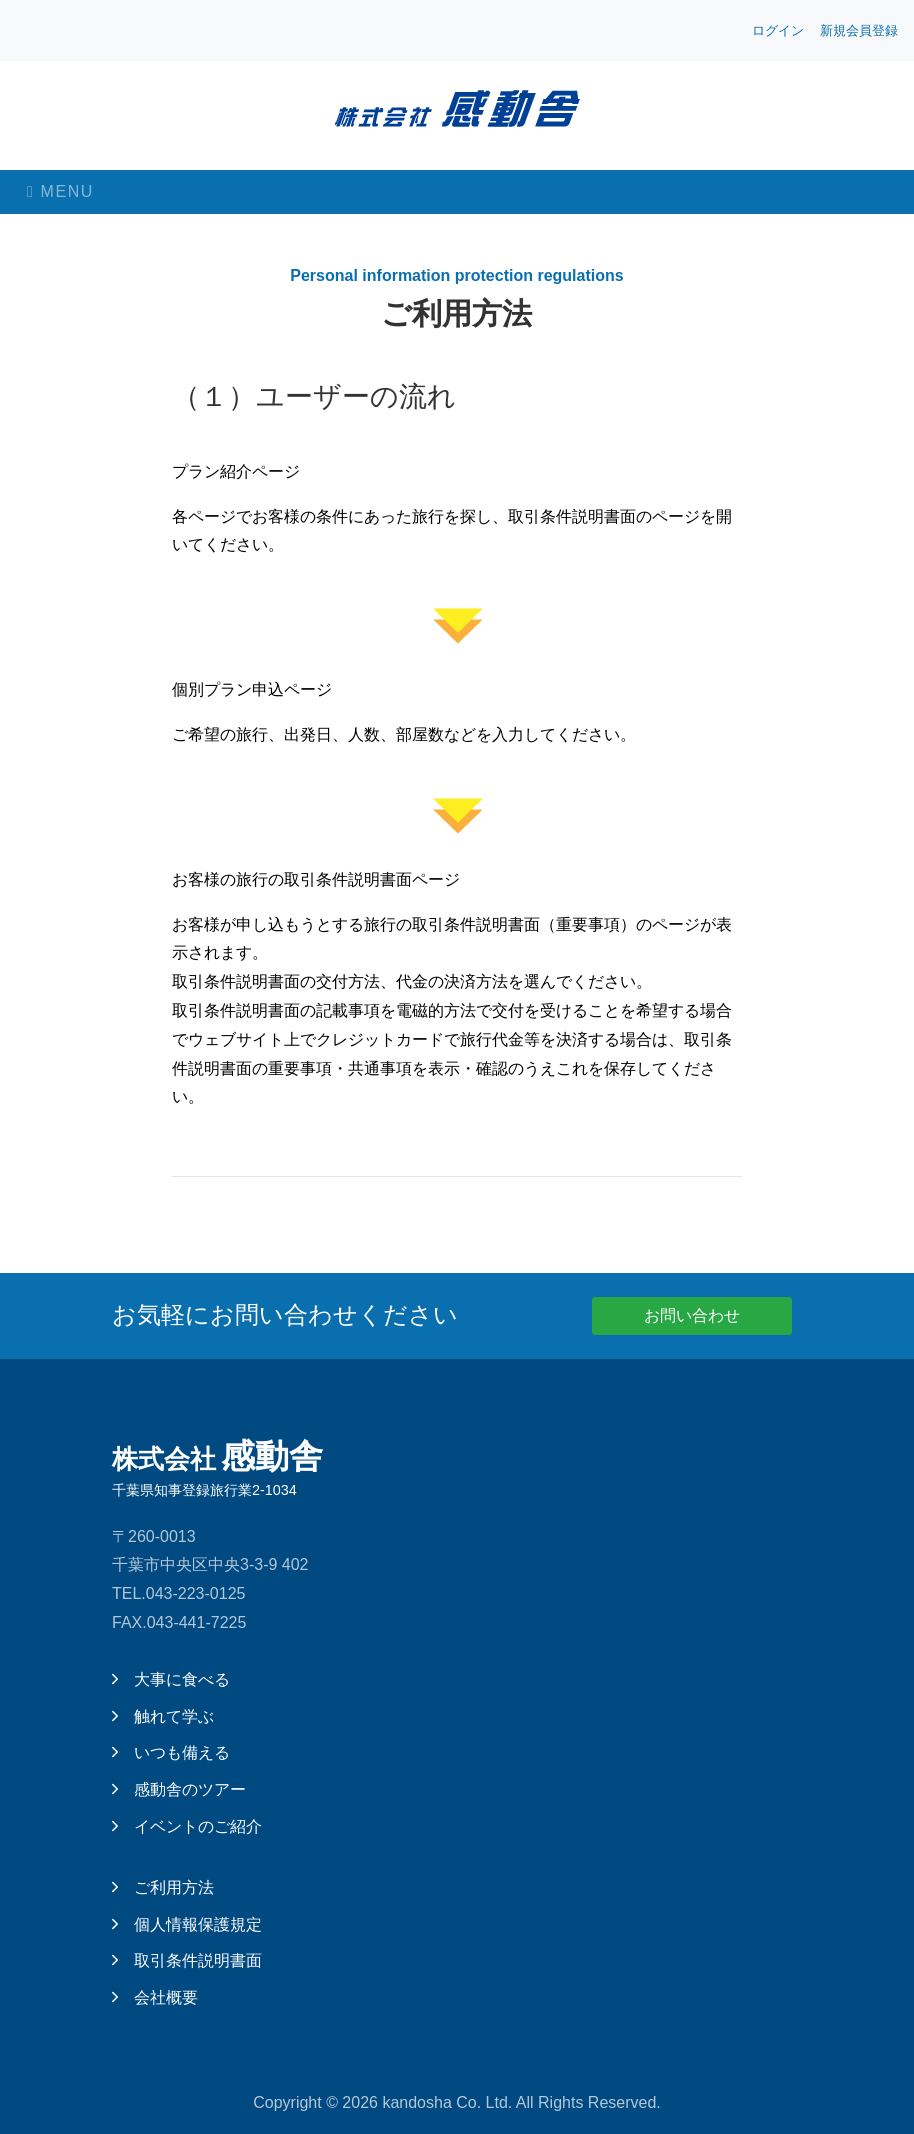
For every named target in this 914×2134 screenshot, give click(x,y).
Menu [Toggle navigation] (60, 191)
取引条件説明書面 (187, 1960)
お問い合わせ (692, 1315)
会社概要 (155, 1997)
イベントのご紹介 (187, 1826)
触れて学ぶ (163, 1716)
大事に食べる (171, 1679)
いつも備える (171, 1752)
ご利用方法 (163, 1887)
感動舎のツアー (179, 1789)
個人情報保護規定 (187, 1924)
